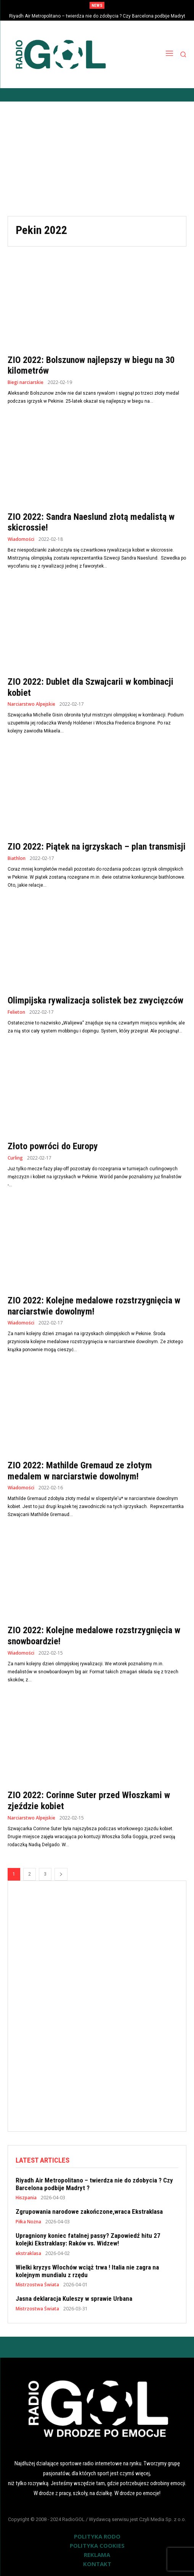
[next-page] (61, 1874)
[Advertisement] (97, 158)
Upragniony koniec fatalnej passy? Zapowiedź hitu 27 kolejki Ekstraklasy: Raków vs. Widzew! (88, 2239)
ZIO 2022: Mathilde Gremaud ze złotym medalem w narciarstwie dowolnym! (80, 1471)
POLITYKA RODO (97, 2536)
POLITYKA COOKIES (97, 2545)
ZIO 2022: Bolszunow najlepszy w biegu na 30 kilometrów (91, 365)
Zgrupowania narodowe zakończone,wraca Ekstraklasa (89, 2211)
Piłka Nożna (28, 2222)
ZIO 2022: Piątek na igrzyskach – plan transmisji (97, 846)
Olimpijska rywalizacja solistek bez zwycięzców (95, 1000)
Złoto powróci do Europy (53, 1146)
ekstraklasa (28, 2253)
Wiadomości (21, 539)
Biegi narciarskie (25, 382)
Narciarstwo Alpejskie (31, 704)
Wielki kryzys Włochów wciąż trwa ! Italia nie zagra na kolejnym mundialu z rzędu (87, 2271)
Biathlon (17, 858)
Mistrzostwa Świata (37, 2284)
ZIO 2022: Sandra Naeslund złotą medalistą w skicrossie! (91, 522)
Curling (15, 1158)
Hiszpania (26, 2197)
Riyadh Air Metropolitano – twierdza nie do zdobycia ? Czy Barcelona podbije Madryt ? (94, 2184)
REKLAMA (97, 2554)
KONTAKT (97, 2564)
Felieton (16, 1012)
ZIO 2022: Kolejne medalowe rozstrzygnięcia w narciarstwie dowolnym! (94, 1306)
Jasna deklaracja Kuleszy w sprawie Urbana (74, 2298)
